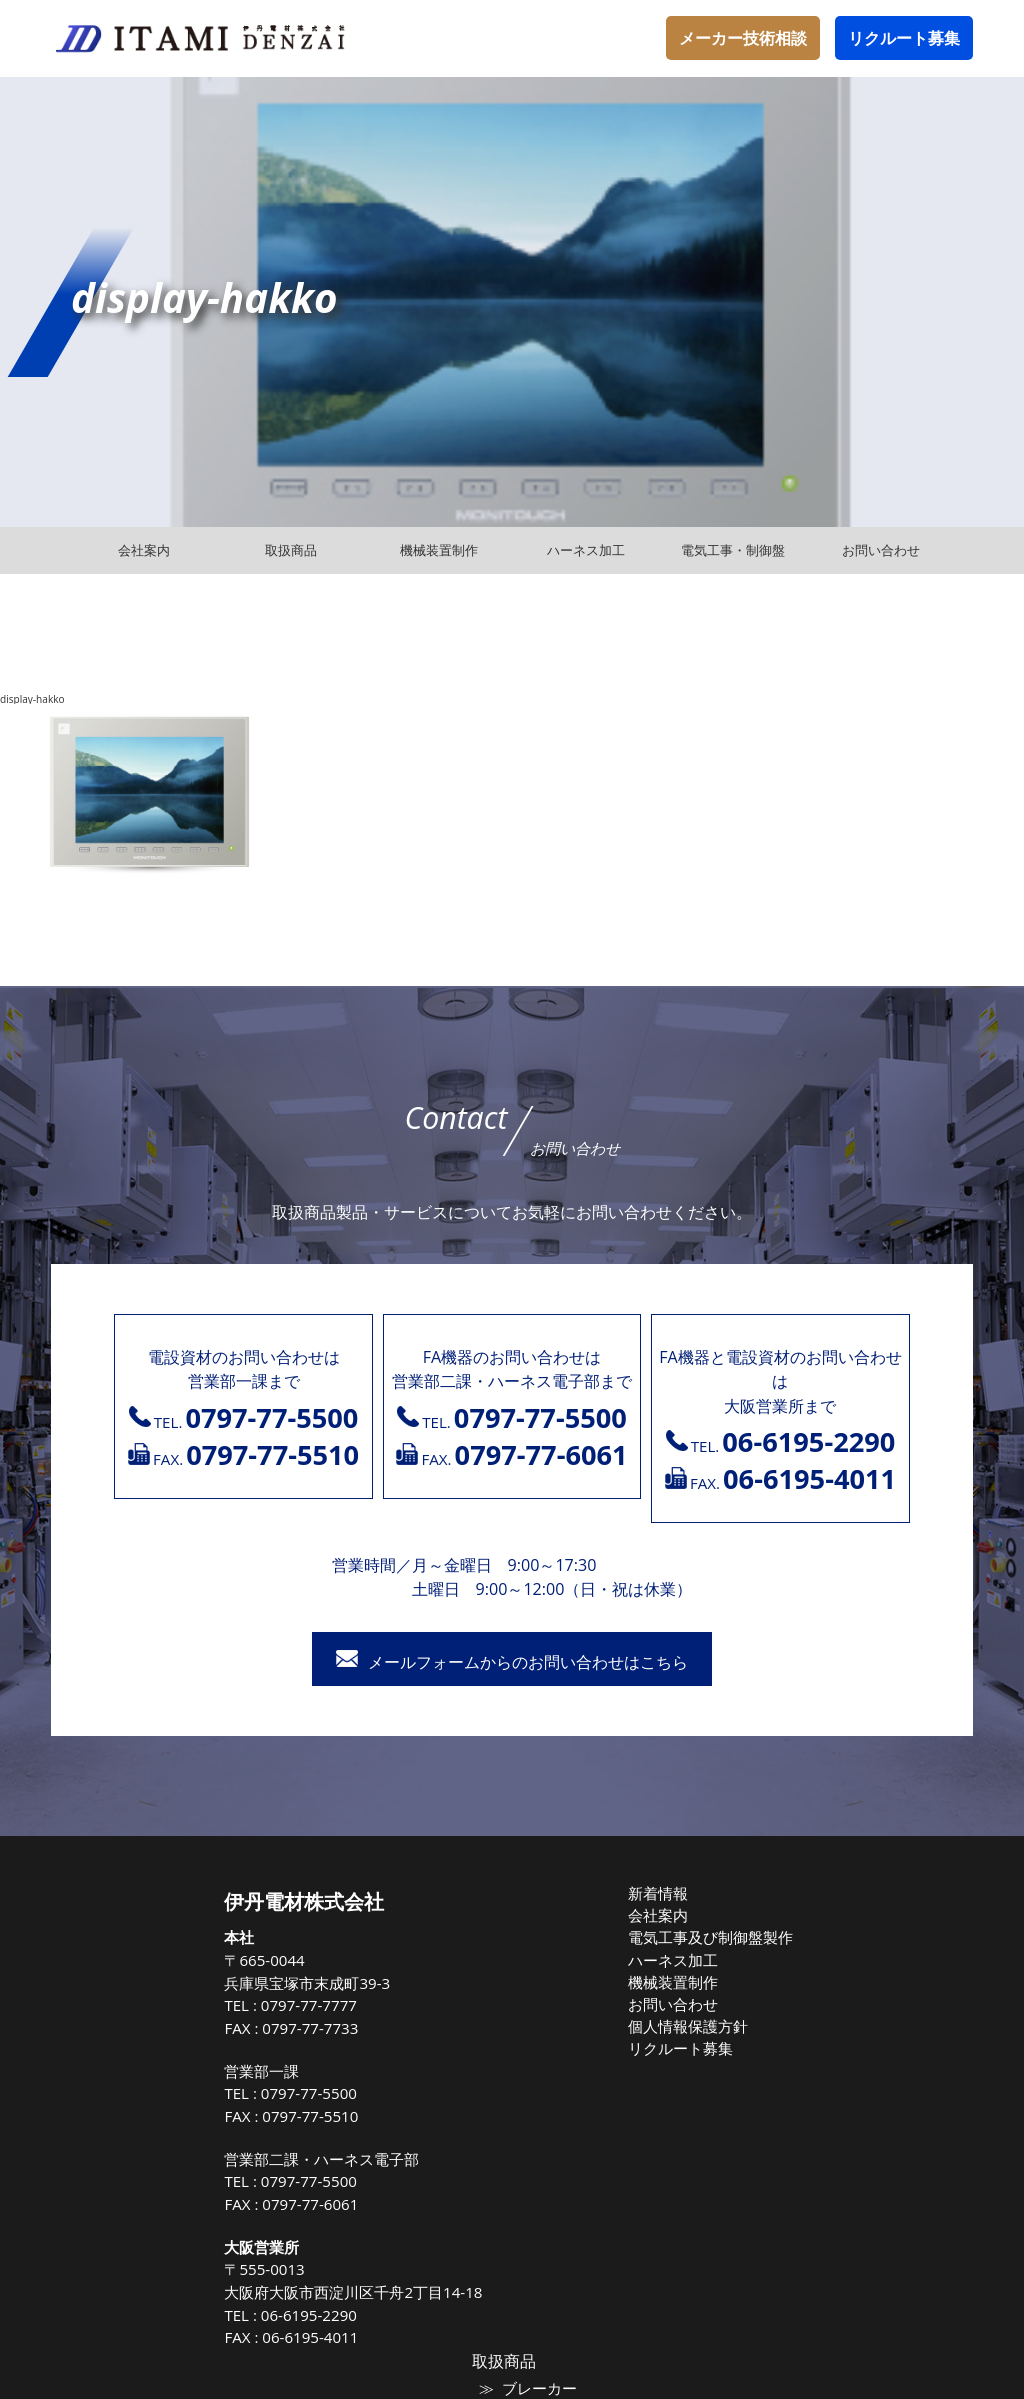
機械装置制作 (520, 1978)
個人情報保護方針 (533, 2020)
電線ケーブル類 (827, 1968)
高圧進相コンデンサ (840, 2073)
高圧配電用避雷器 (834, 2031)
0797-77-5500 (169, 2093)
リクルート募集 (904, 38)
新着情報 (507, 1893)
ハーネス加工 (520, 1956)
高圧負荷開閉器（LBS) (847, 2010)
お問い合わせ (520, 1999)
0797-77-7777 (169, 2005)
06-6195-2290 (169, 2315)
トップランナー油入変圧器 (860, 2052)
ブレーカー (814, 1925)
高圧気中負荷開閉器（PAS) (860, 1989)
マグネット (814, 1946)
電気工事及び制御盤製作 (552, 1935)
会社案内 (507, 1914)
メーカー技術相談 (743, 38)
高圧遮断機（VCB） (840, 2095)
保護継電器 (814, 2116)
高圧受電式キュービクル (853, 2137)
